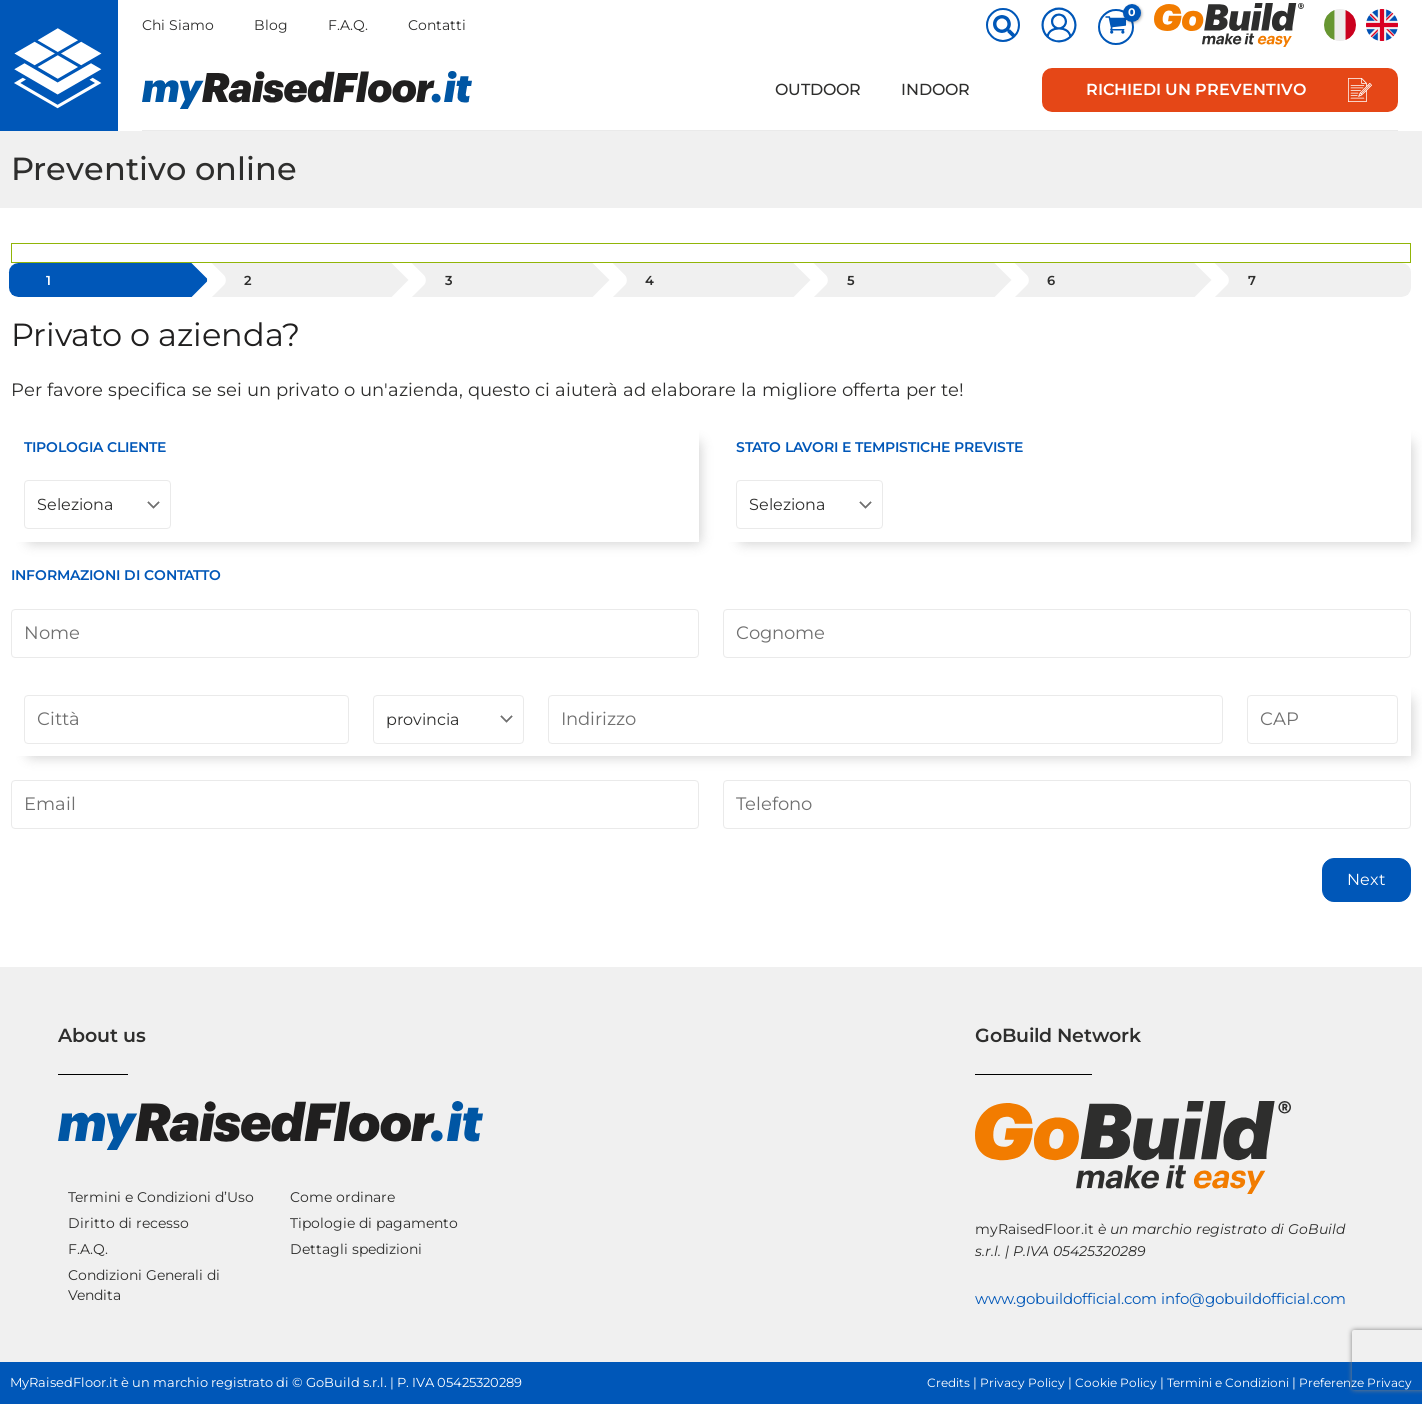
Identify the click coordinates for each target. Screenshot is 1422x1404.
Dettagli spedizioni (356, 1227)
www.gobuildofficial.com (1073, 1276)
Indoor (939, 89)
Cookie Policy (1092, 1382)
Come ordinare (342, 1175)
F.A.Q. (352, 25)
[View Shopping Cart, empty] (1116, 27)
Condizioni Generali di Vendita (144, 1263)
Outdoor (830, 89)
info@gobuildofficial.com (1074, 1298)
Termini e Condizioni (1213, 1382)
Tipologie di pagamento (374, 1201)
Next (1366, 892)
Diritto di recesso (128, 1201)
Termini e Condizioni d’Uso (161, 1175)
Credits (917, 1382)
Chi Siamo (178, 25)
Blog (273, 25)
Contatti (443, 25)
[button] (1004, 27)
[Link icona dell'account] (1059, 25)
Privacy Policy (994, 1382)
